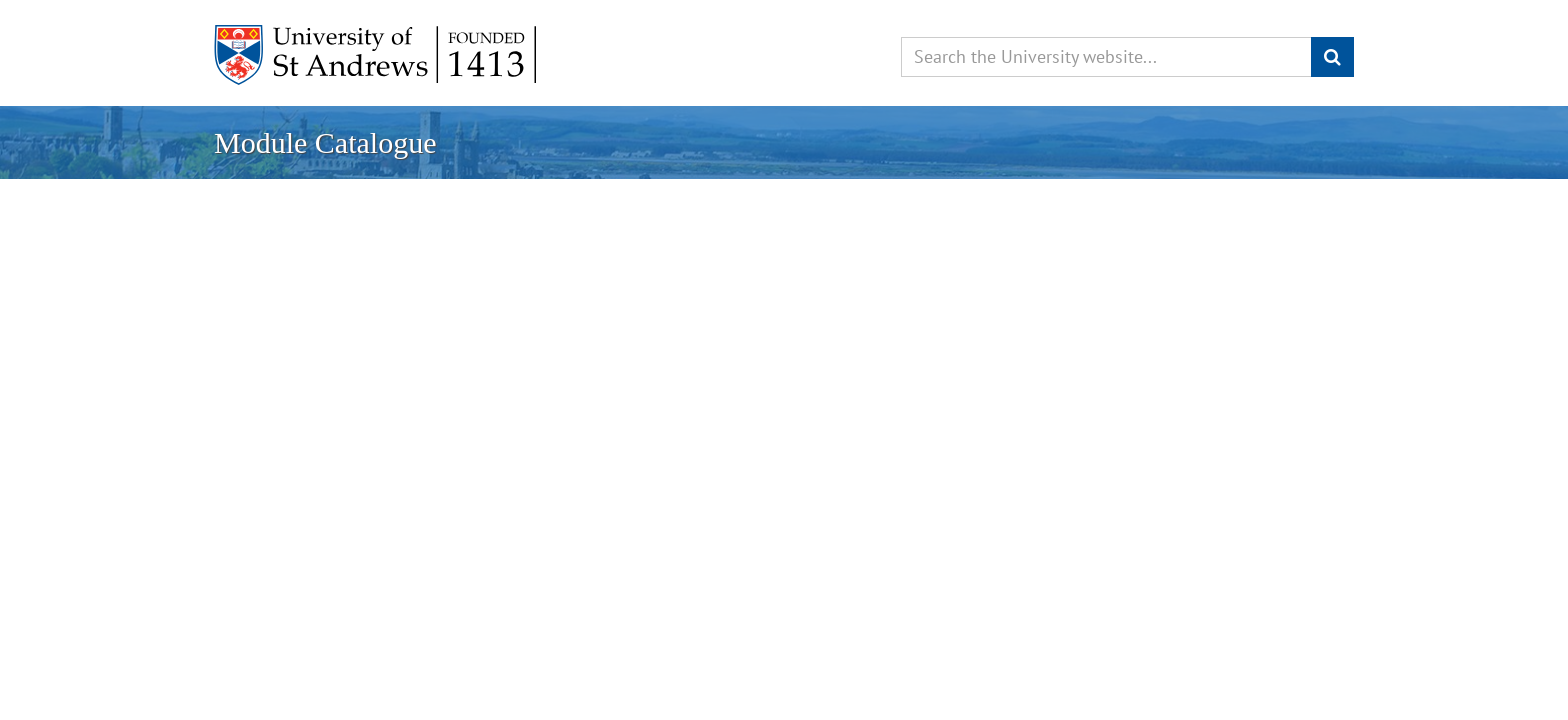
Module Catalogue (325, 142)
